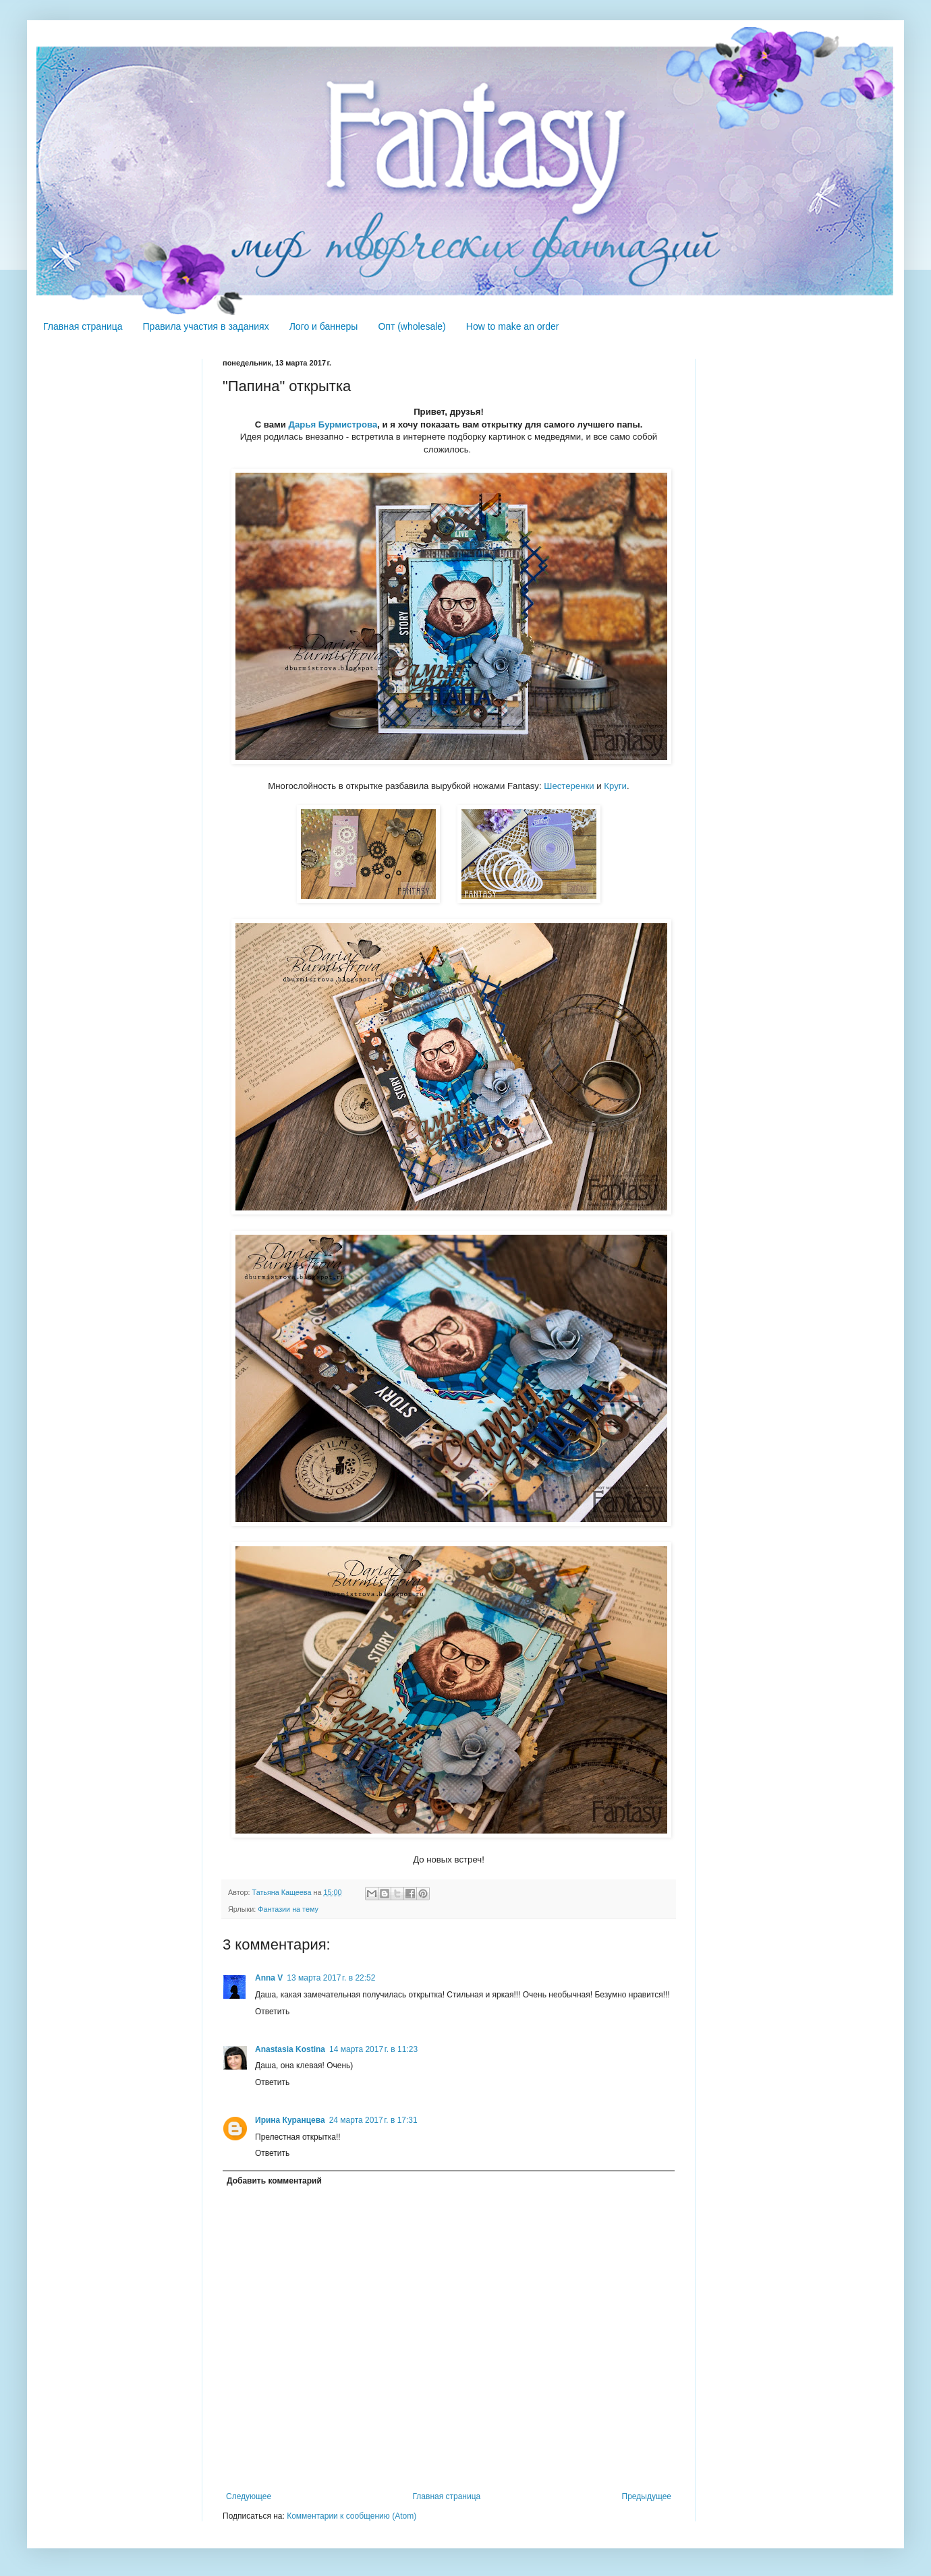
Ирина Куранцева (290, 2120)
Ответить (272, 2011)
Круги (615, 786)
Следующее (248, 2496)
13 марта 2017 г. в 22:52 (331, 1978)
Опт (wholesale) (411, 326)
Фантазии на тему (288, 1909)
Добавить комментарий (274, 2181)
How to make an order (512, 326)
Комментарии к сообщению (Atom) (351, 2516)
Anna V (269, 1978)
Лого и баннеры (323, 326)
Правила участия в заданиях (206, 326)
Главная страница (83, 326)
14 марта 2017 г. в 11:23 (373, 2049)
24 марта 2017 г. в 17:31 (373, 2120)
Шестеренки (569, 786)
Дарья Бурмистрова (333, 424)
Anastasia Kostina (290, 2049)
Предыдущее (646, 2496)
